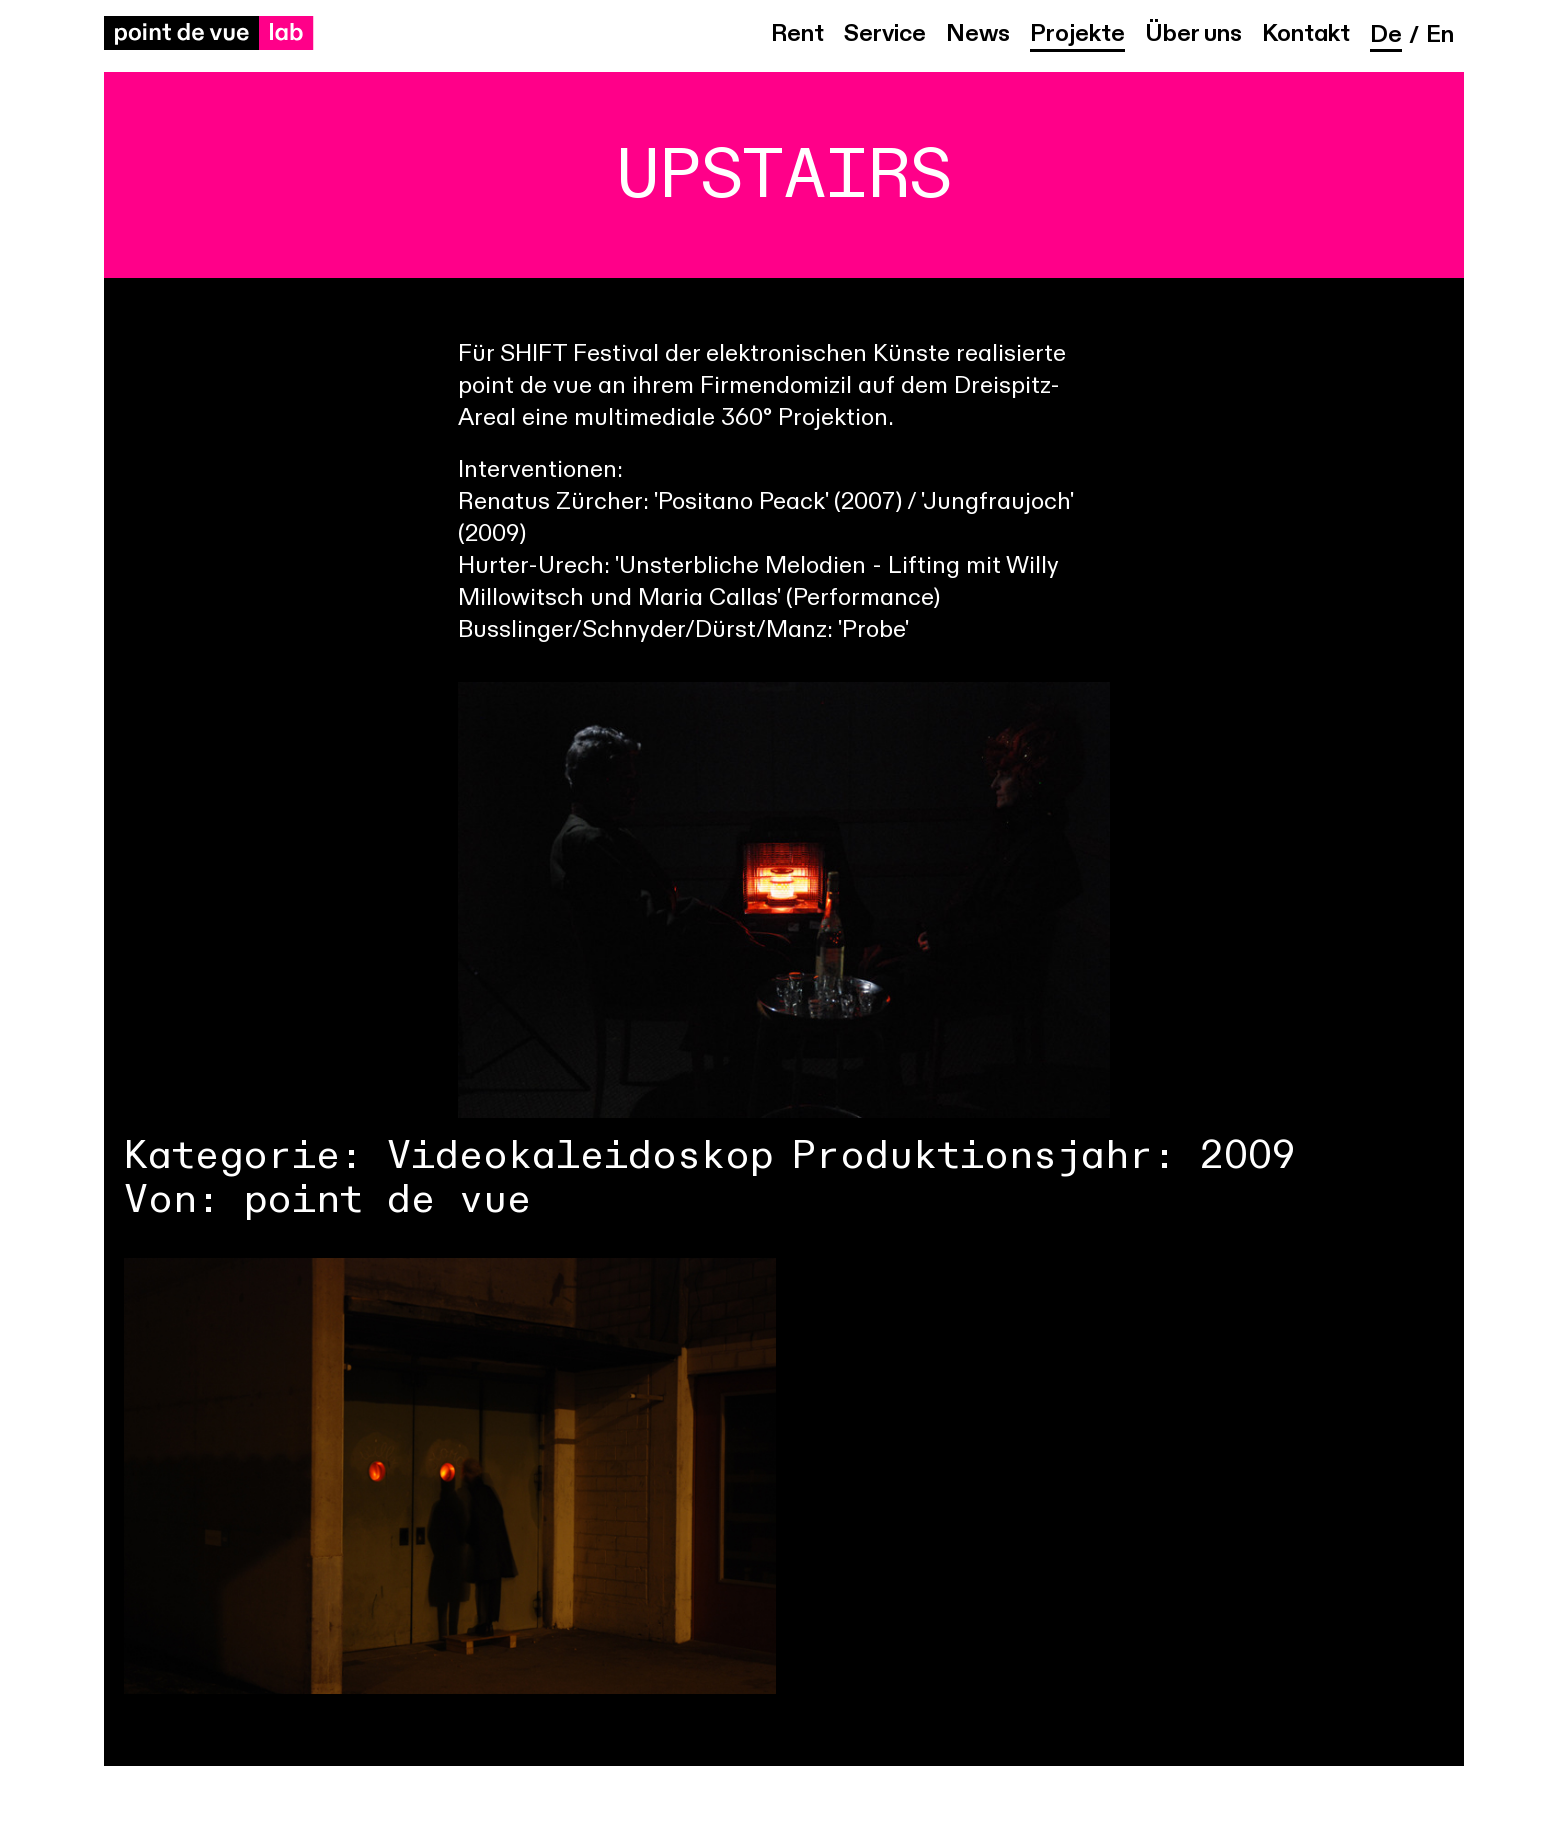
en (1440, 36)
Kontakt (1306, 35)
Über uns (1193, 35)
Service (885, 35)
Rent (797, 35)
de (1386, 36)
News (978, 35)
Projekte (1077, 35)
